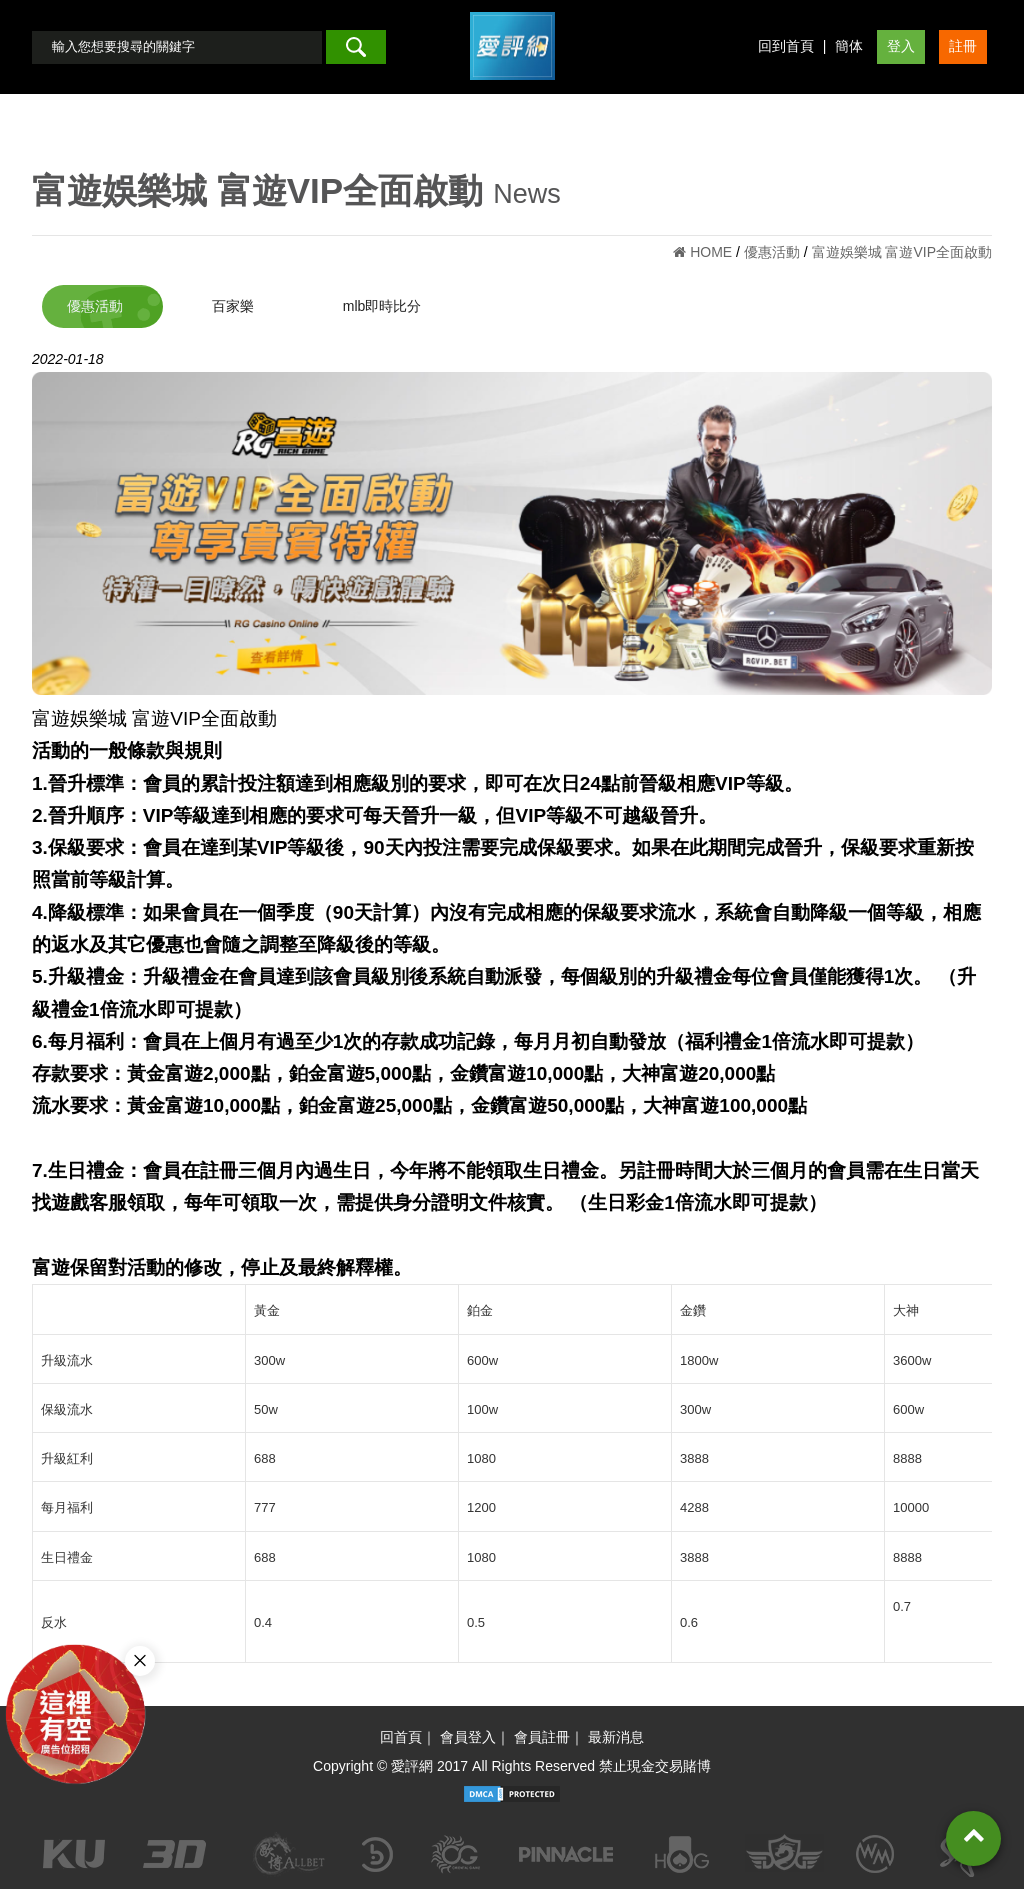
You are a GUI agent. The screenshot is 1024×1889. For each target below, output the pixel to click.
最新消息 (616, 1737)
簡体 (849, 46)
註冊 (963, 46)
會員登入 (468, 1737)
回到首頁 (786, 46)
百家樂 (233, 306)
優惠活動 (95, 306)
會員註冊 (542, 1737)
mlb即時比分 (382, 306)
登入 (901, 46)
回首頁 (401, 1737)
